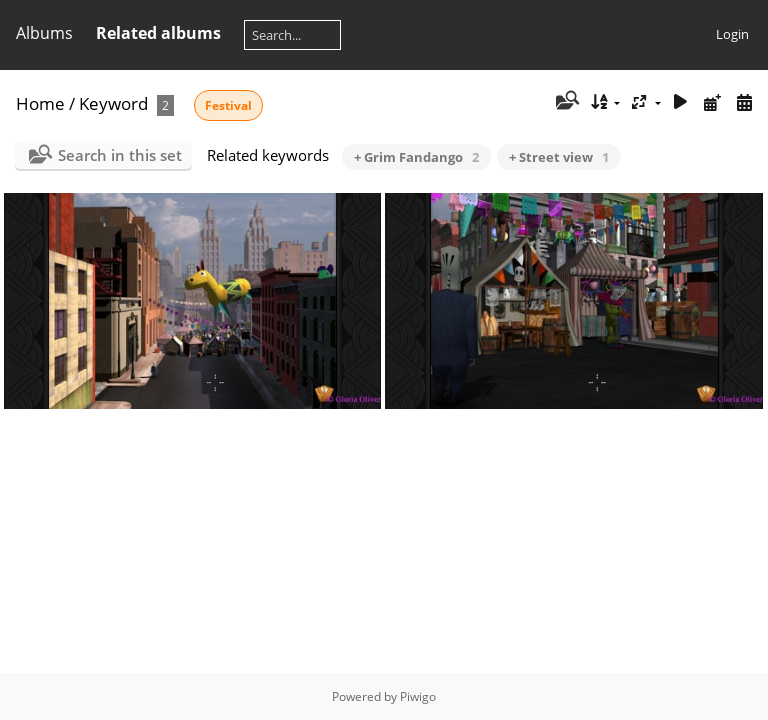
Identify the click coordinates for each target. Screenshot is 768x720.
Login (732, 34)
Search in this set (120, 155)
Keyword (113, 103)
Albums (44, 33)
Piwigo (418, 696)
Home (40, 103)
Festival (228, 105)
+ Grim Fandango (416, 157)
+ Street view (559, 157)
